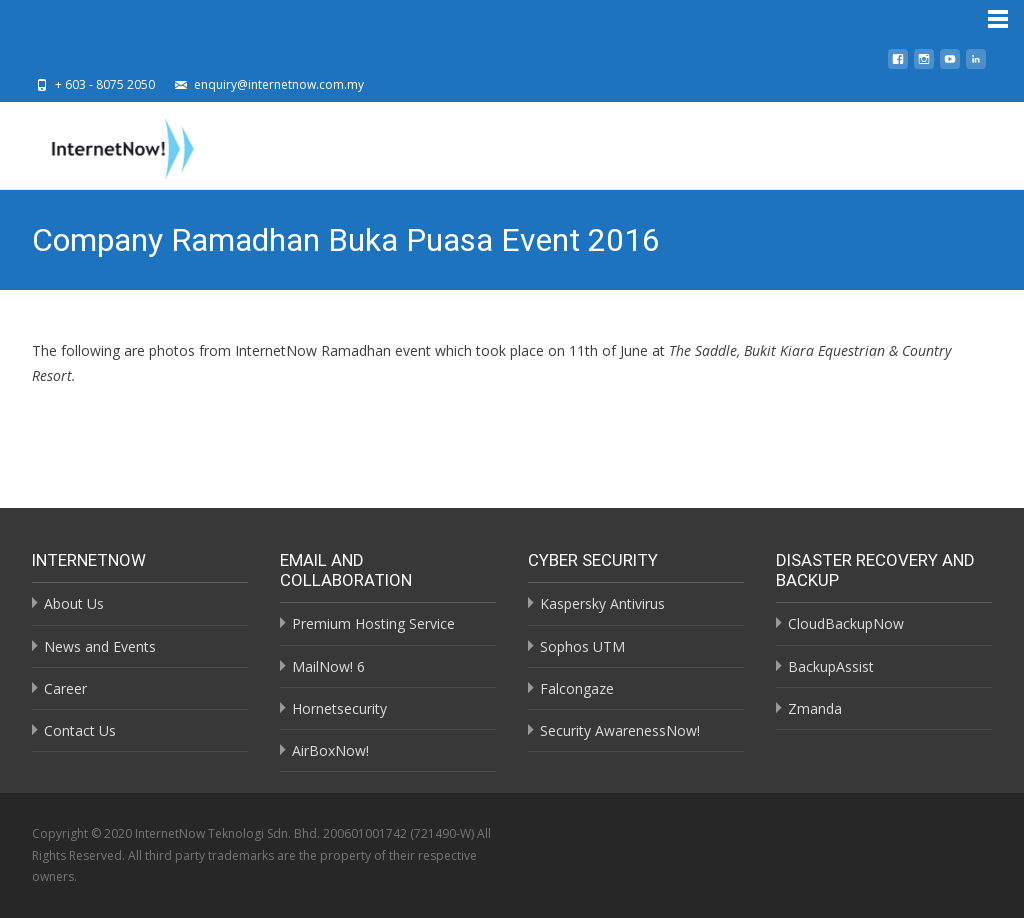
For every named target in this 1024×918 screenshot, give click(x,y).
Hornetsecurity (339, 708)
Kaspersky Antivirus (602, 603)
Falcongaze (577, 688)
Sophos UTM (582, 646)
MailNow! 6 (328, 666)
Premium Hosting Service (373, 623)
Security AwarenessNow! (620, 730)
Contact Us (80, 730)
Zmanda (815, 708)
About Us (74, 603)
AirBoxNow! (330, 750)
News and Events (100, 646)
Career (65, 688)
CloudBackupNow (846, 623)
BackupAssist (831, 666)
